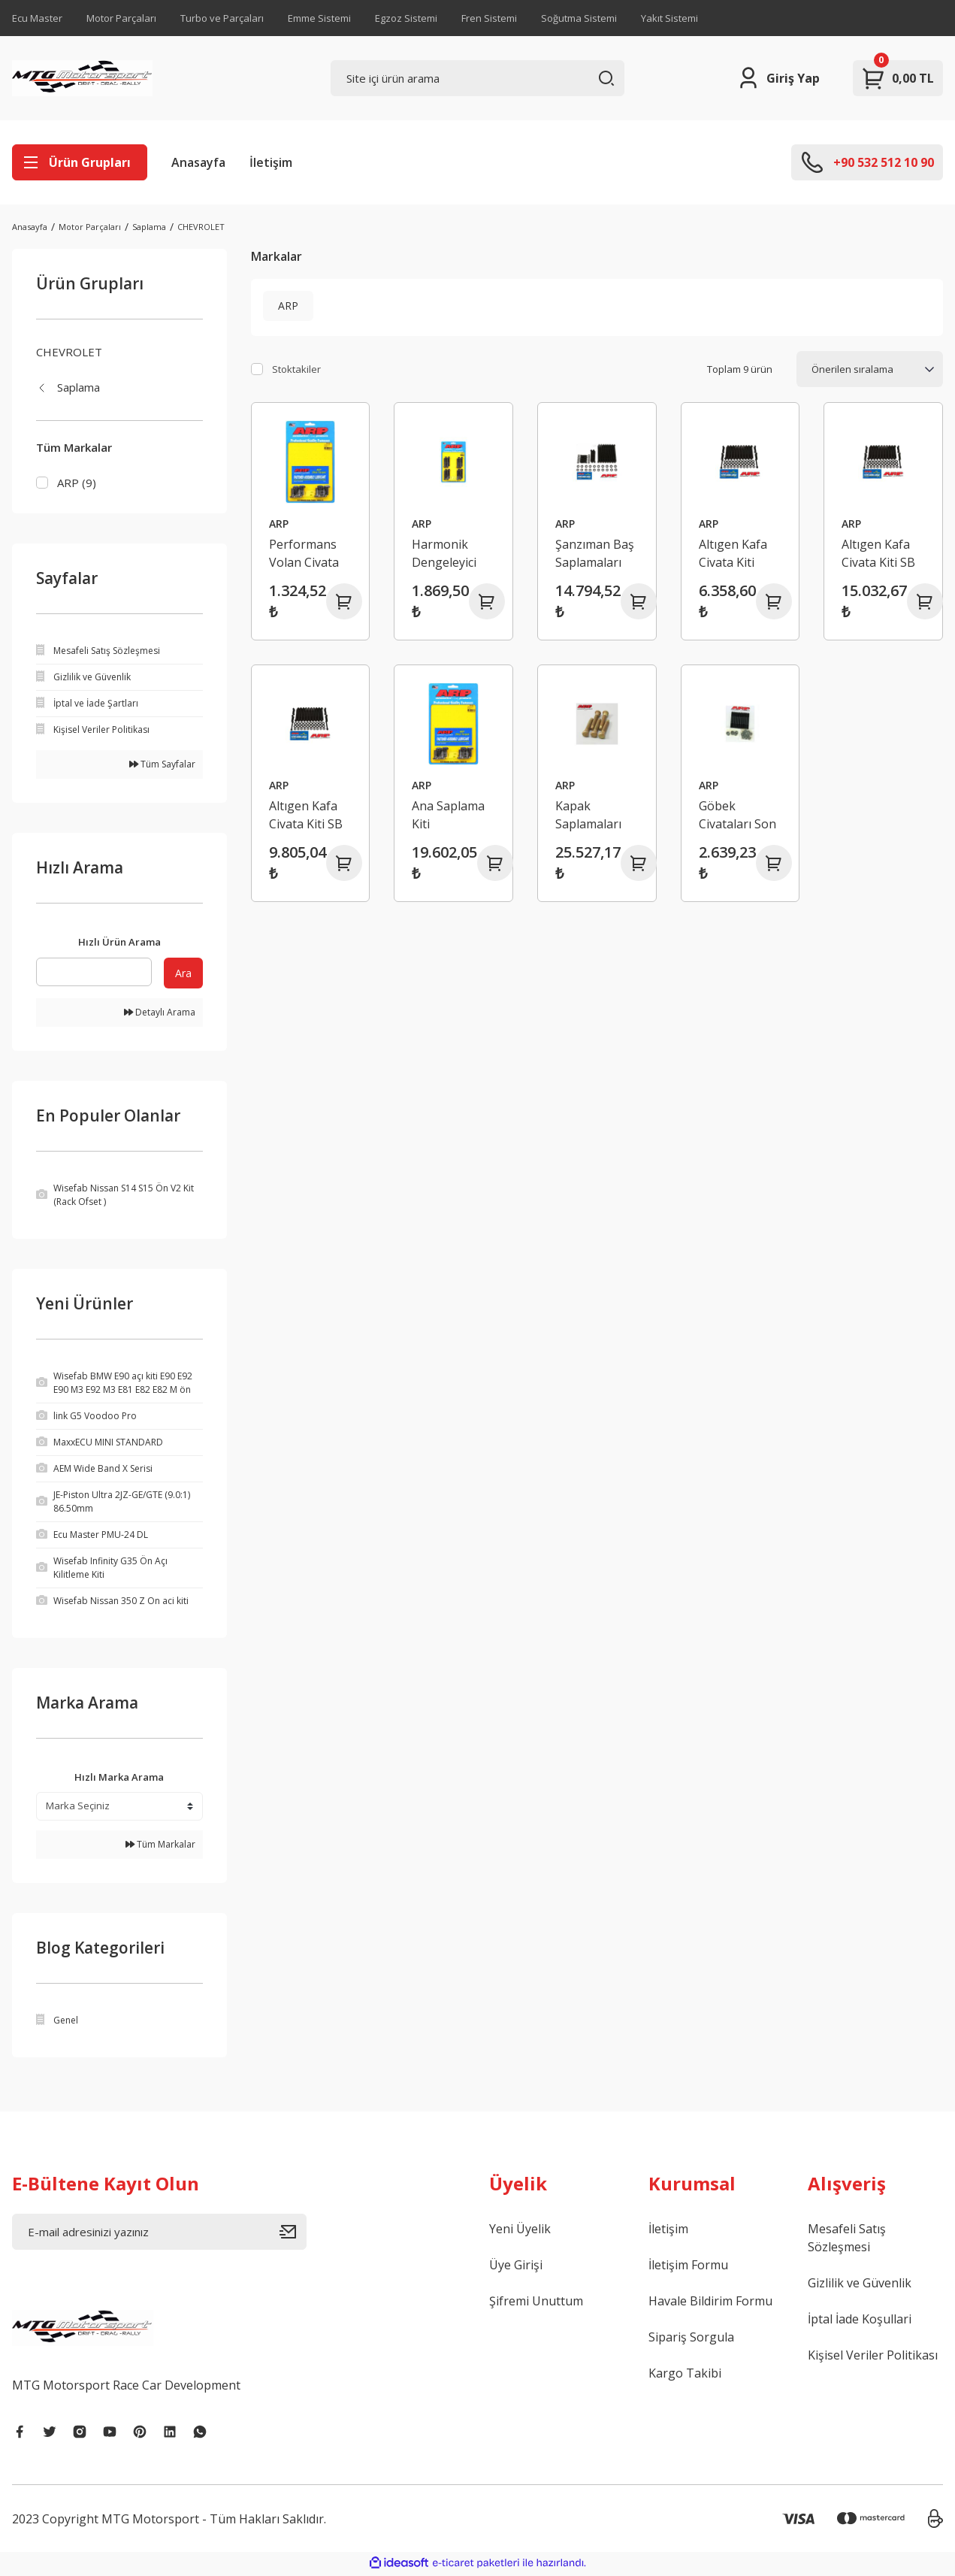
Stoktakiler (296, 369)
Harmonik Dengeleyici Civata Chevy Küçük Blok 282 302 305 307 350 (447, 553)
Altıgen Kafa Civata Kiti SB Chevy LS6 (306, 815)
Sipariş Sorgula (691, 2339)
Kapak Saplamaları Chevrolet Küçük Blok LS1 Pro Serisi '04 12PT (594, 815)
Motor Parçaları (121, 18)
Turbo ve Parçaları (222, 18)
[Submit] (293, 2234)
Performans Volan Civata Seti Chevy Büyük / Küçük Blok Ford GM (309, 553)
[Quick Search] (94, 974)
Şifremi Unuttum (536, 2303)
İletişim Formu (688, 2267)
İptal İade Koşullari (859, 2321)
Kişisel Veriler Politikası (873, 2357)
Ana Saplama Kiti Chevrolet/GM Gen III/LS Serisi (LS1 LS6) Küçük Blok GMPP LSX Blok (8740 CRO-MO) (453, 815)
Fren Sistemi (489, 18)
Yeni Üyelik (520, 2231)
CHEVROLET (201, 226)
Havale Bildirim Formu (710, 2303)
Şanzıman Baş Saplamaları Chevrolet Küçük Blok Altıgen (594, 553)
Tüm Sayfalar (162, 766)
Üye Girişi (515, 2267)
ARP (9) (76, 482)
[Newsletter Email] (159, 2234)
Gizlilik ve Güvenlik (859, 2285)
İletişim (270, 162)
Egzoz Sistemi (406, 18)
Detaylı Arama (159, 1014)
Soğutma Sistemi (579, 18)
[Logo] (82, 78)
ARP (279, 523)
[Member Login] (778, 78)
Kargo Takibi (684, 2375)
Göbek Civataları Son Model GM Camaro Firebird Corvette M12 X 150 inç (737, 815)
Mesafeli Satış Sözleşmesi (847, 2240)
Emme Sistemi (319, 18)
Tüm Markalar (160, 1846)
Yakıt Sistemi (669, 18)
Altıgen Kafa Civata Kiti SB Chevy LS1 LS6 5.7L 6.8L (882, 553)
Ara (183, 975)
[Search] (478, 78)
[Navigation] (79, 162)
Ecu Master (37, 18)
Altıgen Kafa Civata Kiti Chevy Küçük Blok (734, 553)
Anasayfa (198, 162)
